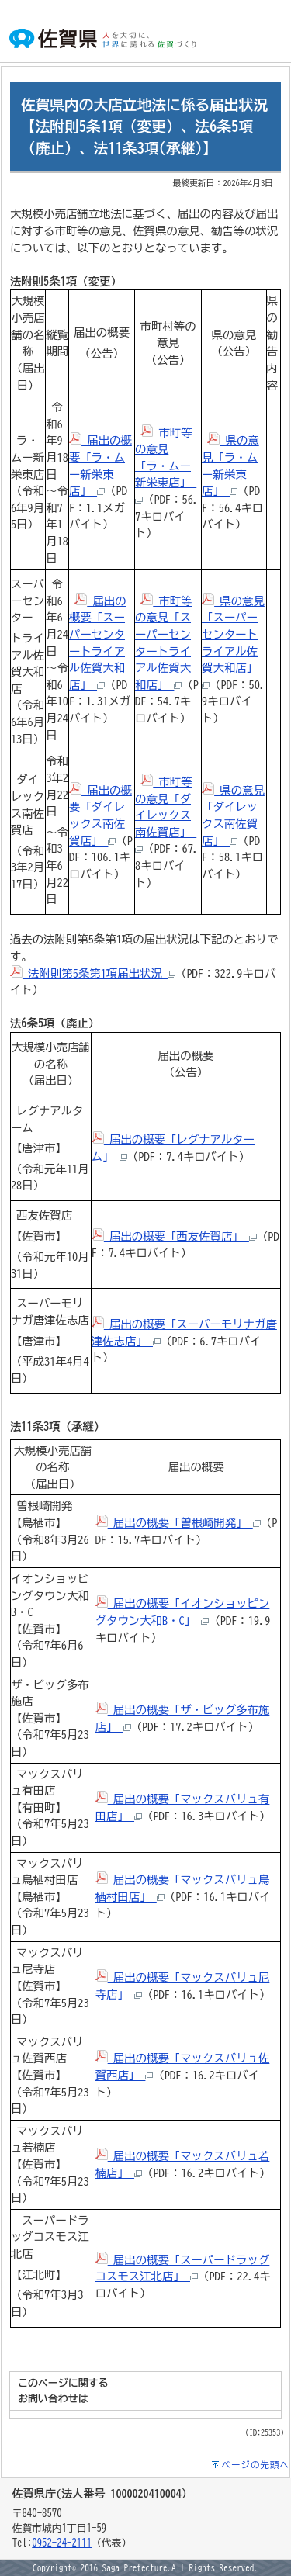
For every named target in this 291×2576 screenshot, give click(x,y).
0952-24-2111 (62, 2543)
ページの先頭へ (256, 2464)
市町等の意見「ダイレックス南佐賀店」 (165, 814)
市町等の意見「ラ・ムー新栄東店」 (165, 465)
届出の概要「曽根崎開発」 (178, 1523)
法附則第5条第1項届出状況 (92, 973)
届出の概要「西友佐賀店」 (174, 1236)
